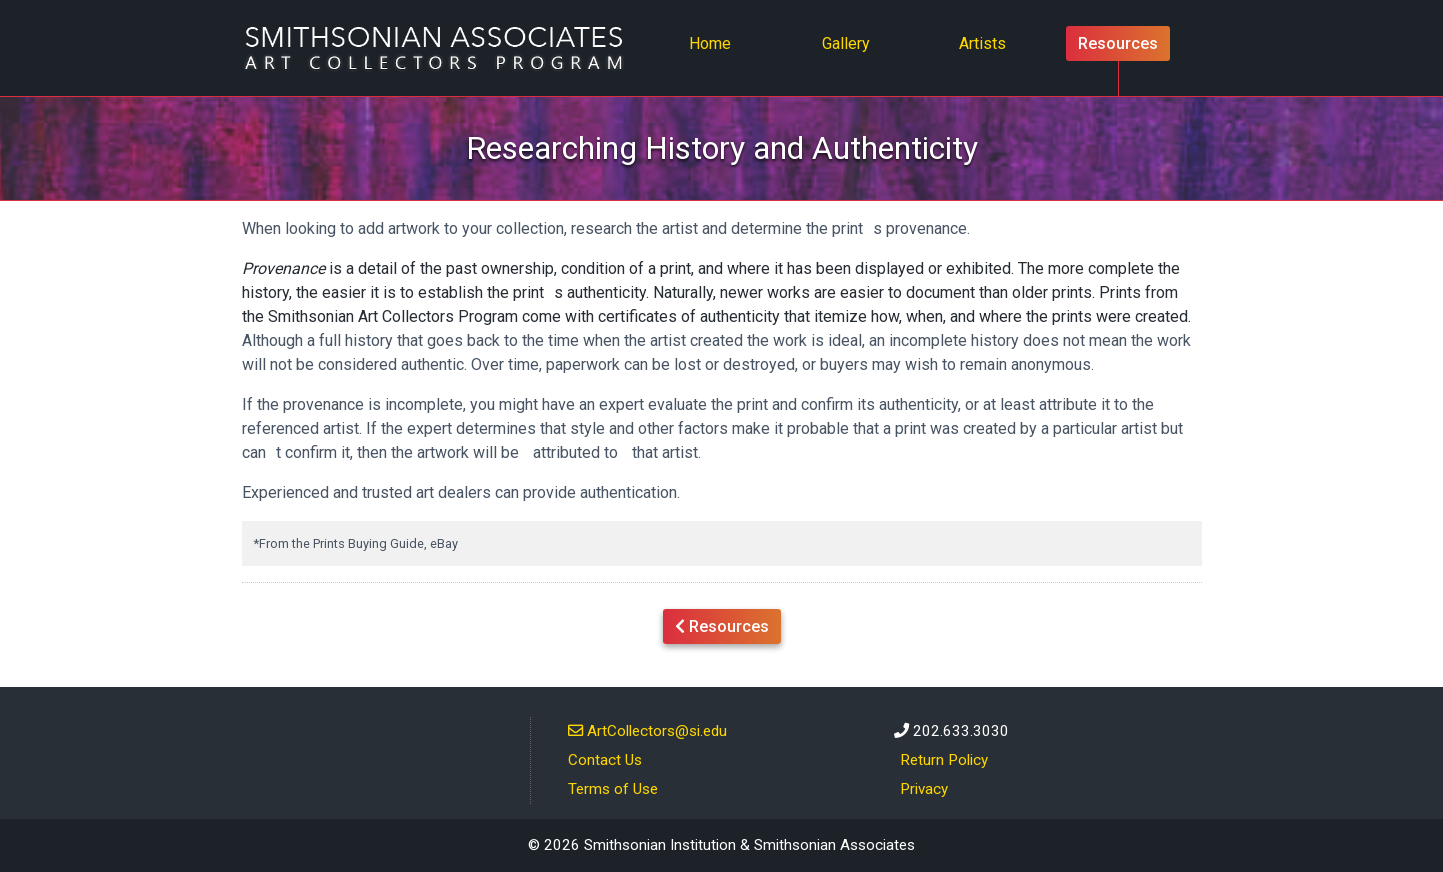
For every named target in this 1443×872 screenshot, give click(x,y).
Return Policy (944, 760)
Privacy (924, 789)
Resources (1118, 43)
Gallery (846, 43)
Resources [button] (722, 625)
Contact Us (605, 760)
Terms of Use (613, 789)
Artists (982, 43)
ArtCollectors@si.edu (647, 730)
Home (716, 42)
